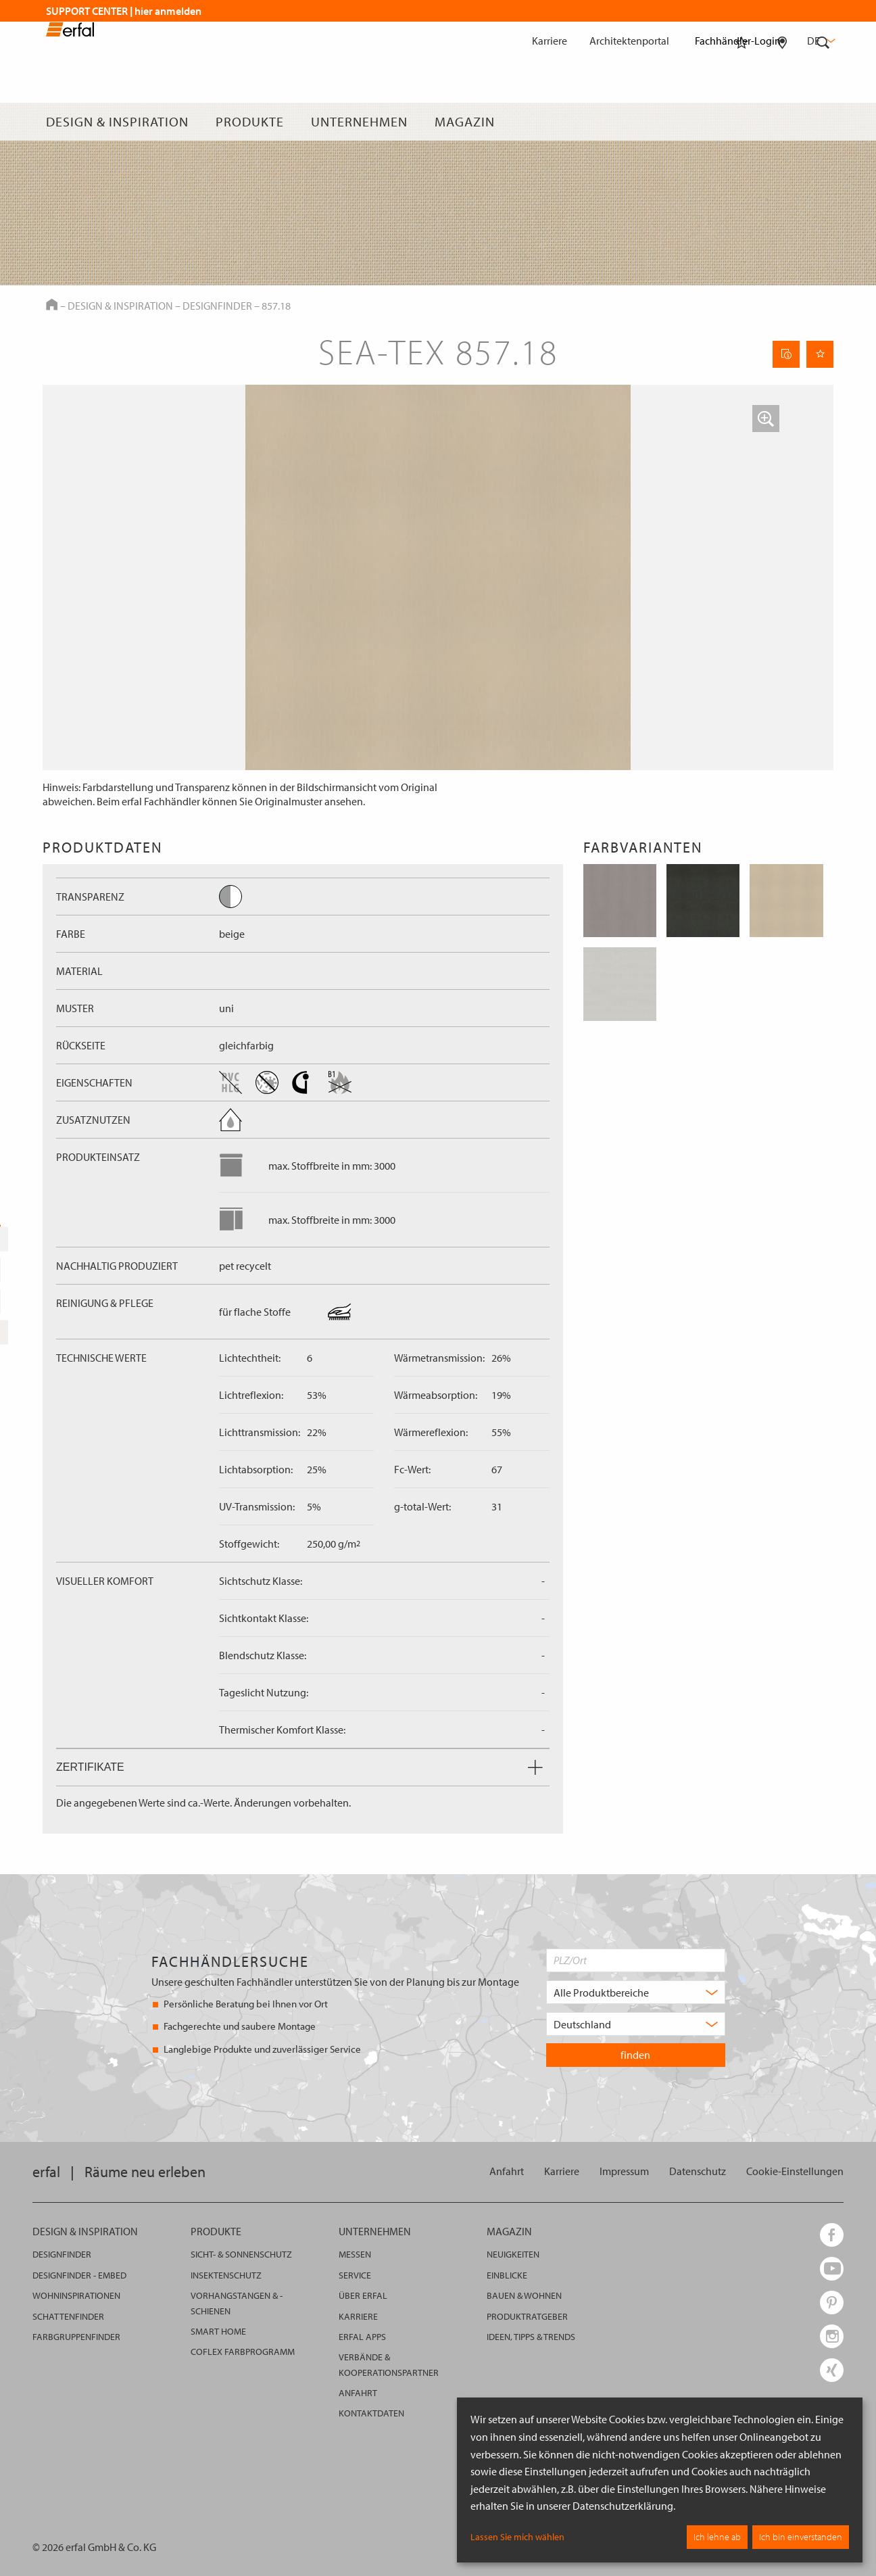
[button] (765, 418)
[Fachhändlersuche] (782, 122)
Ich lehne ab (717, 2537)
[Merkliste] (741, 122)
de (820, 40)
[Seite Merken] (819, 354)
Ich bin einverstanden (800, 2537)
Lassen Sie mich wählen (517, 2537)
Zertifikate (299, 1767)
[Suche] (823, 122)
